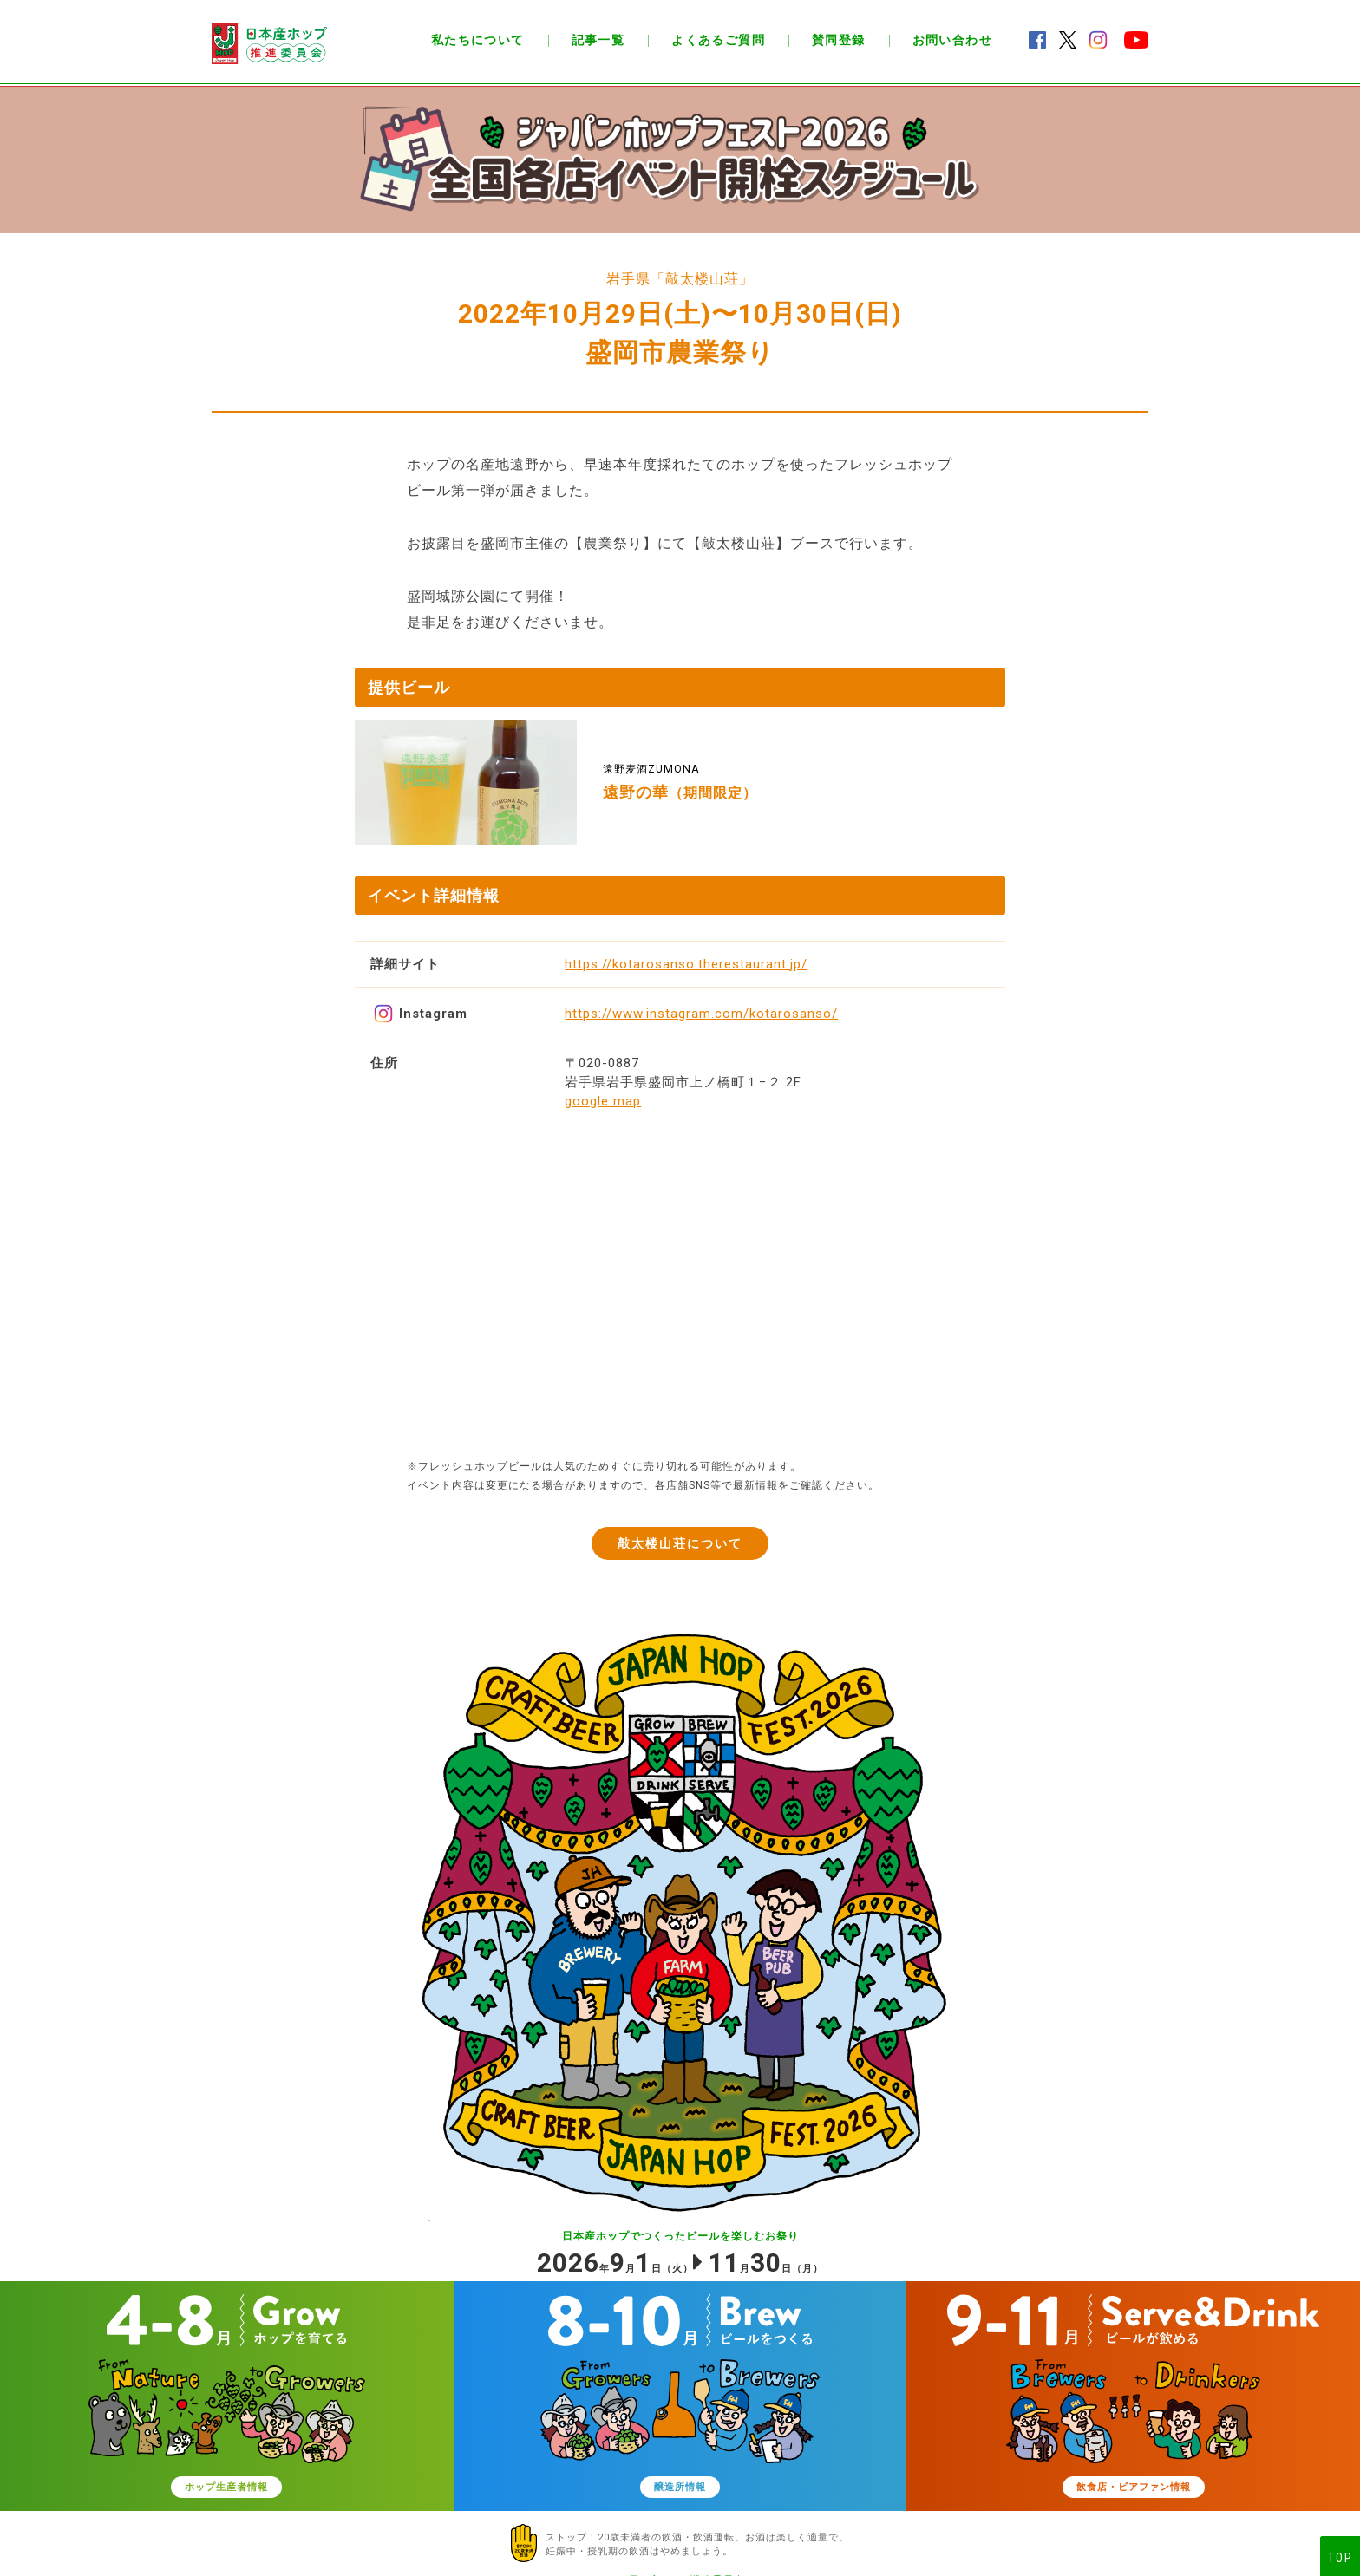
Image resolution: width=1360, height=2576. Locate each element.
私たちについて (478, 40)
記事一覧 (598, 40)
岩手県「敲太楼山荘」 (680, 279)
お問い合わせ (952, 40)
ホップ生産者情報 (226, 2491)
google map (603, 1101)
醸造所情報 (680, 2491)
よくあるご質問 (718, 40)
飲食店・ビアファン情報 (1133, 2491)
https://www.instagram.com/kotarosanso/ (701, 1013)
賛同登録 (839, 40)
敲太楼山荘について (680, 1543)
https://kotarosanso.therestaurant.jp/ (686, 964)
